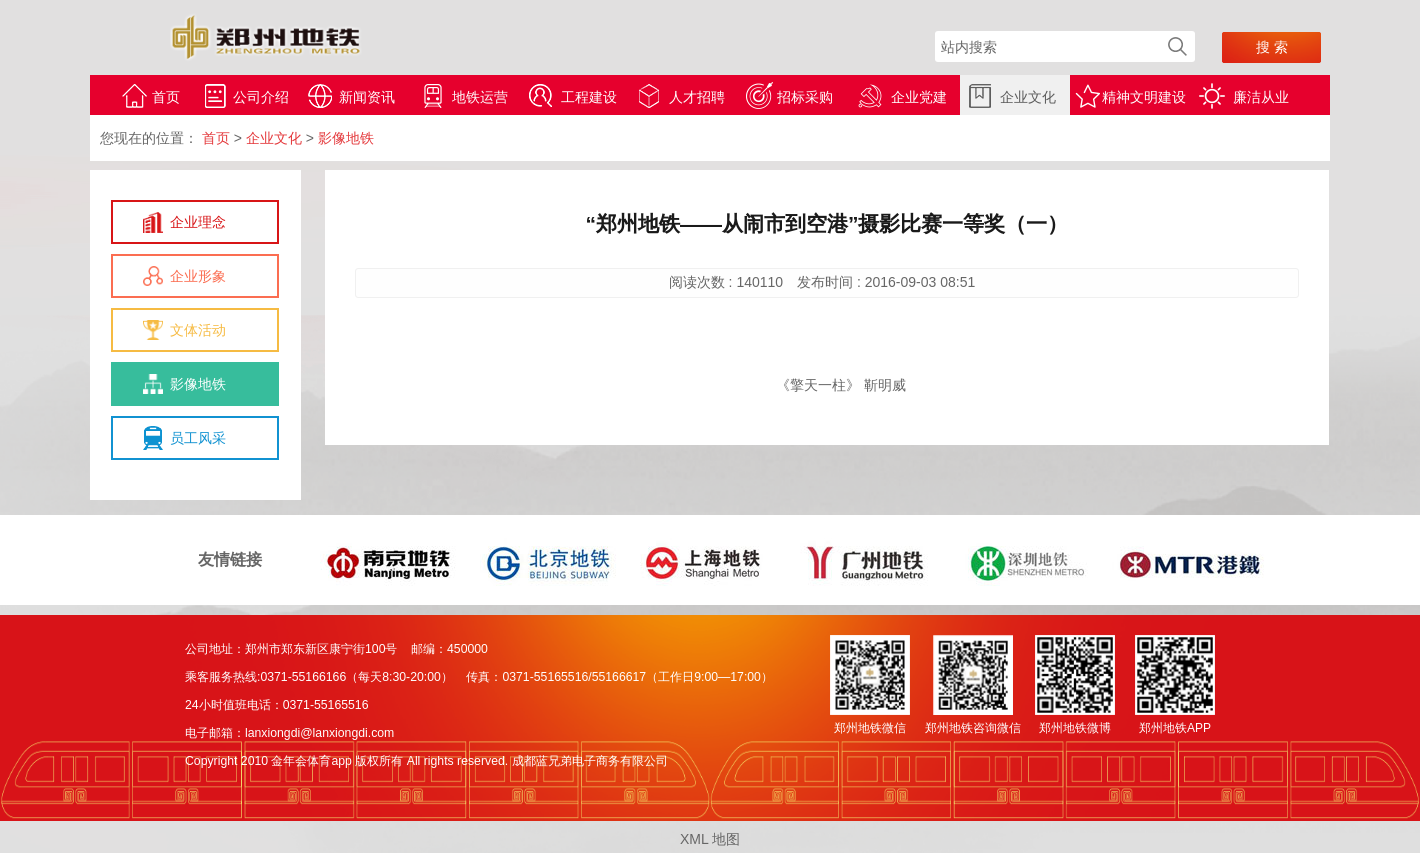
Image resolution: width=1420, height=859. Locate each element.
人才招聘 (697, 97)
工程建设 (589, 97)
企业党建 (919, 97)
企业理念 (198, 222)
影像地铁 (198, 384)
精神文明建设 (1144, 97)
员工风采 (198, 438)
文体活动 (198, 330)
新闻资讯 (367, 97)
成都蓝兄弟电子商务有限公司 (590, 761)
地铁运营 (480, 97)
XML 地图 (710, 839)
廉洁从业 (1261, 97)
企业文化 (1028, 97)
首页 (166, 97)
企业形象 (198, 276)
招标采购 (805, 97)
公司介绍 (261, 97)
